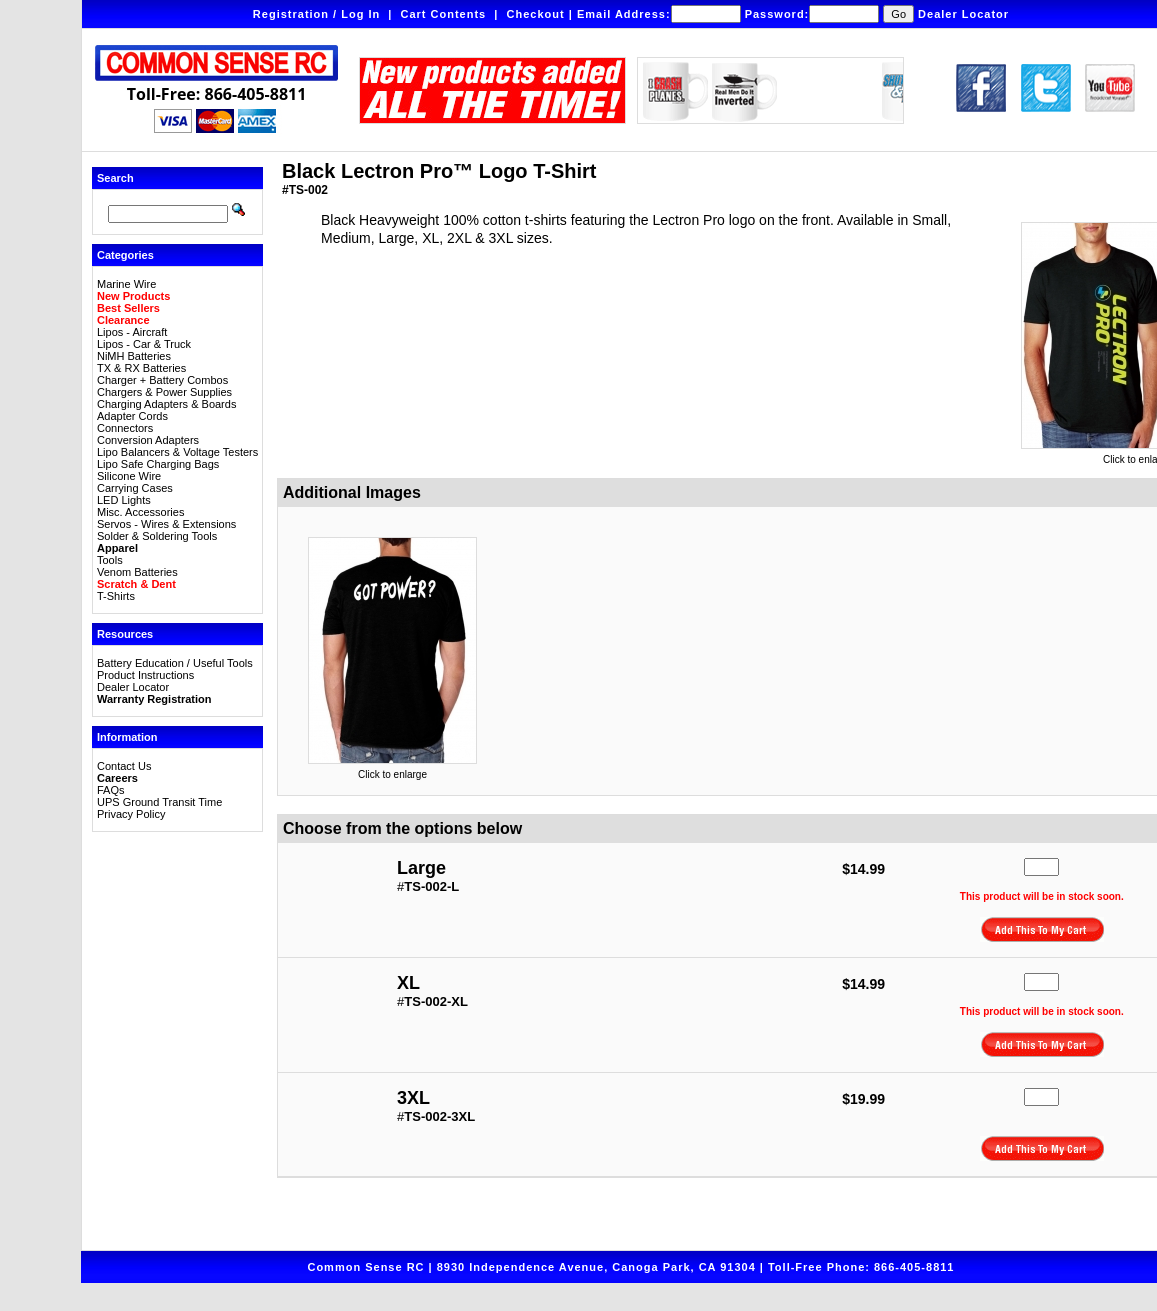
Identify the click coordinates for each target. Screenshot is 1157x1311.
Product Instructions (145, 675)
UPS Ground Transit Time (159, 802)
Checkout (536, 14)
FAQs (111, 790)
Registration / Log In (316, 14)
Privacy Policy (131, 814)
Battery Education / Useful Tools (175, 663)
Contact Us (124, 766)
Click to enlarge (392, 770)
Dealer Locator (963, 14)
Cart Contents (444, 14)
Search (115, 178)
